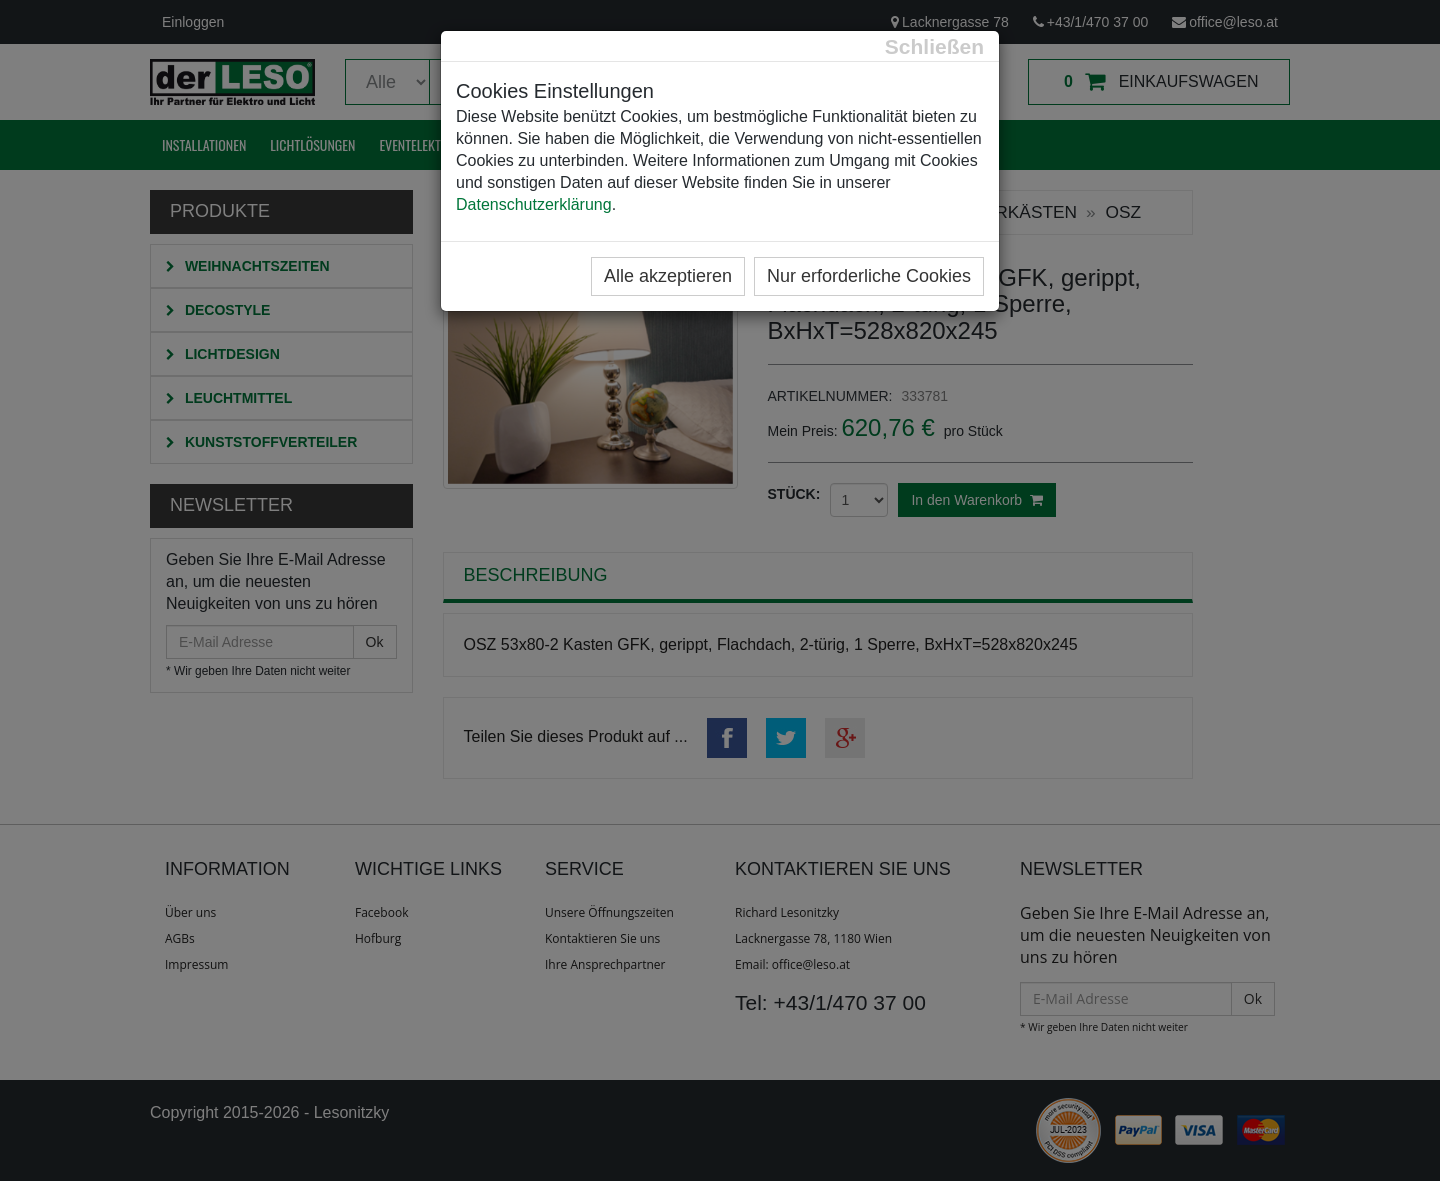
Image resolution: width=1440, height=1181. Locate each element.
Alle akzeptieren (668, 276)
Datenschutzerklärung (534, 204)
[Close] (934, 46)
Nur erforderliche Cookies (869, 276)
